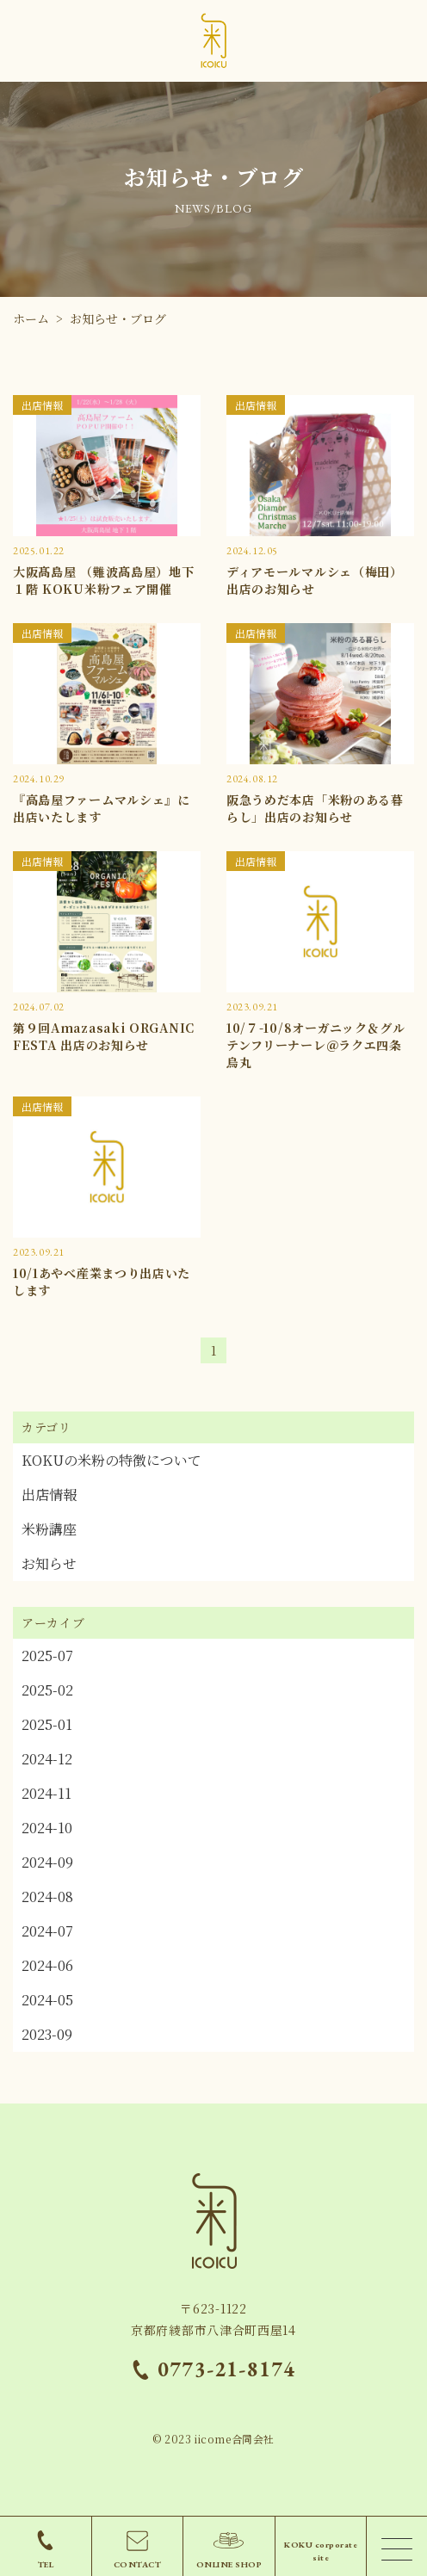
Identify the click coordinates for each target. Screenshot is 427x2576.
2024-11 (46, 1793)
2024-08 (47, 1896)
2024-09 (47, 1862)
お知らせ (49, 1563)
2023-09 (47, 2034)
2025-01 (47, 1724)
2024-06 (47, 1965)
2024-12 (47, 1759)
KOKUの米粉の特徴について (111, 1460)
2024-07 (47, 1931)
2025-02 (47, 1690)
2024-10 (47, 1828)
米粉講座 (49, 1529)
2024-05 (47, 2000)
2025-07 (47, 1655)
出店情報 (49, 1494)
